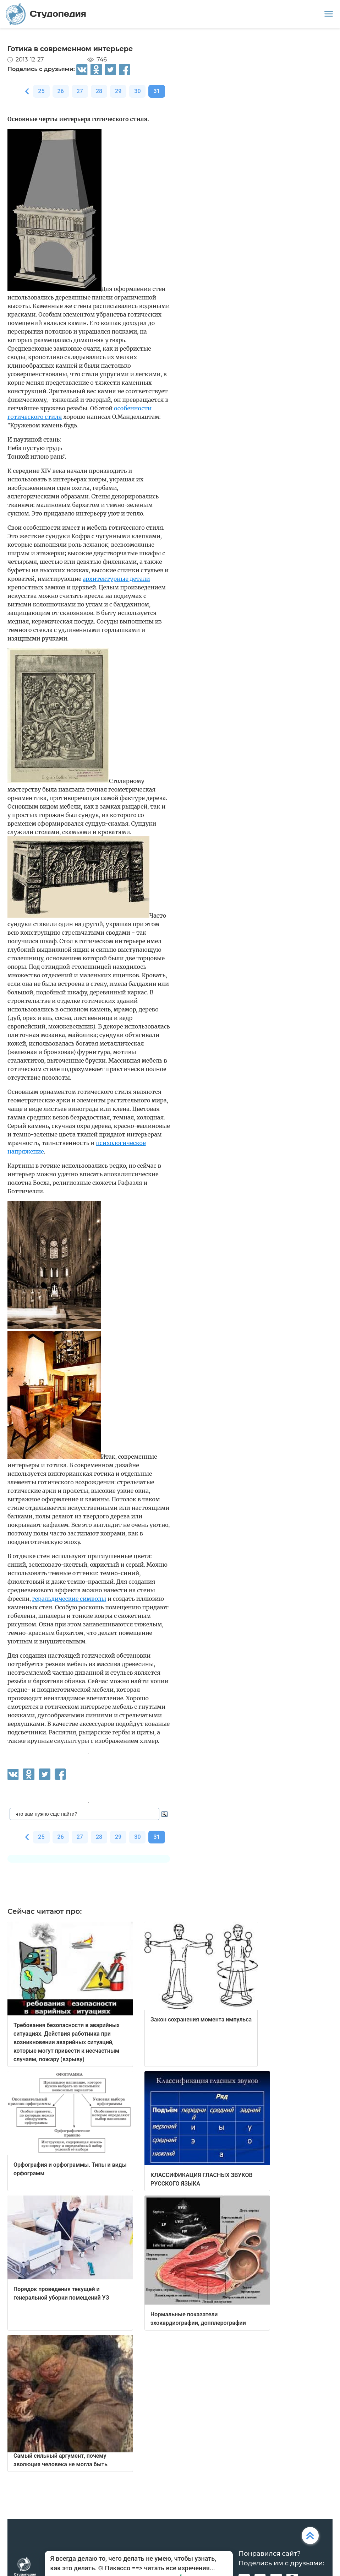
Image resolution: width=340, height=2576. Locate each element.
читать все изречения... (179, 2568)
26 (60, 91)
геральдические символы (69, 1598)
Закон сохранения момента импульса (201, 2019)
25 (41, 91)
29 (118, 91)
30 (137, 91)
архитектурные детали (116, 578)
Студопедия (46, 14)
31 (156, 91)
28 (99, 91)
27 (80, 91)
